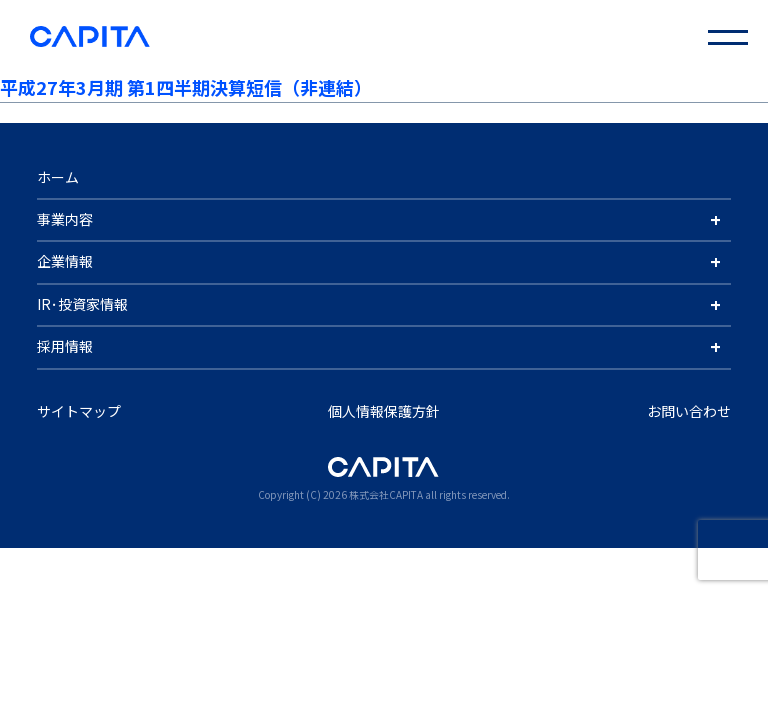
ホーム (58, 177)
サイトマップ (79, 411)
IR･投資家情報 (82, 304)
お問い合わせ (689, 411)
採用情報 (65, 346)
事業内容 (65, 219)
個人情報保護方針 (384, 411)
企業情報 (65, 261)
